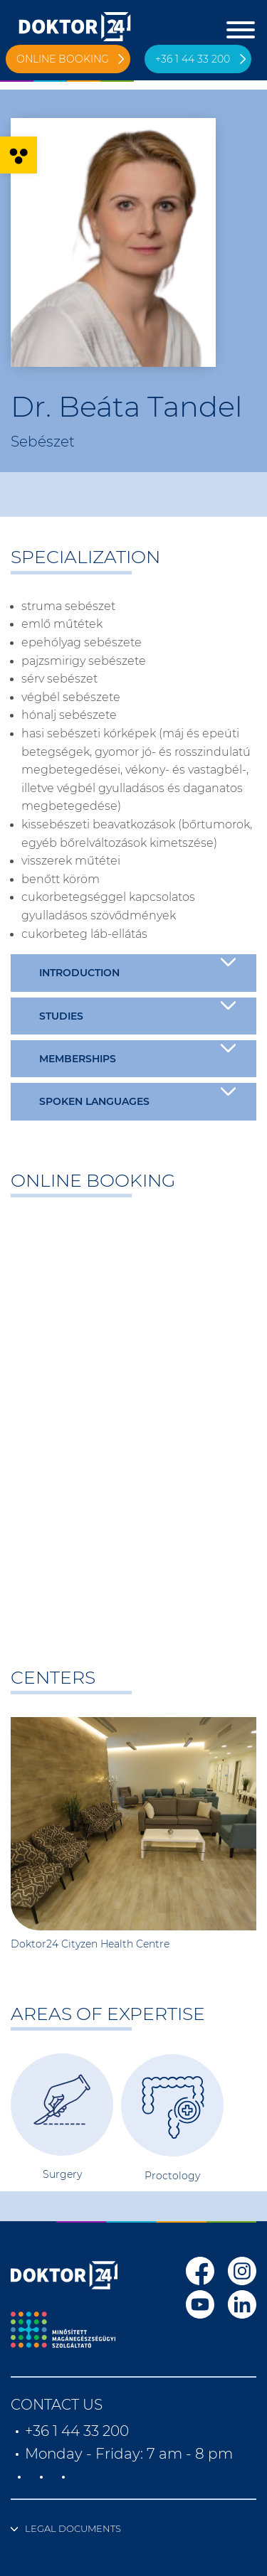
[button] (18, 155)
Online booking (62, 59)
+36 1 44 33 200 (192, 59)
